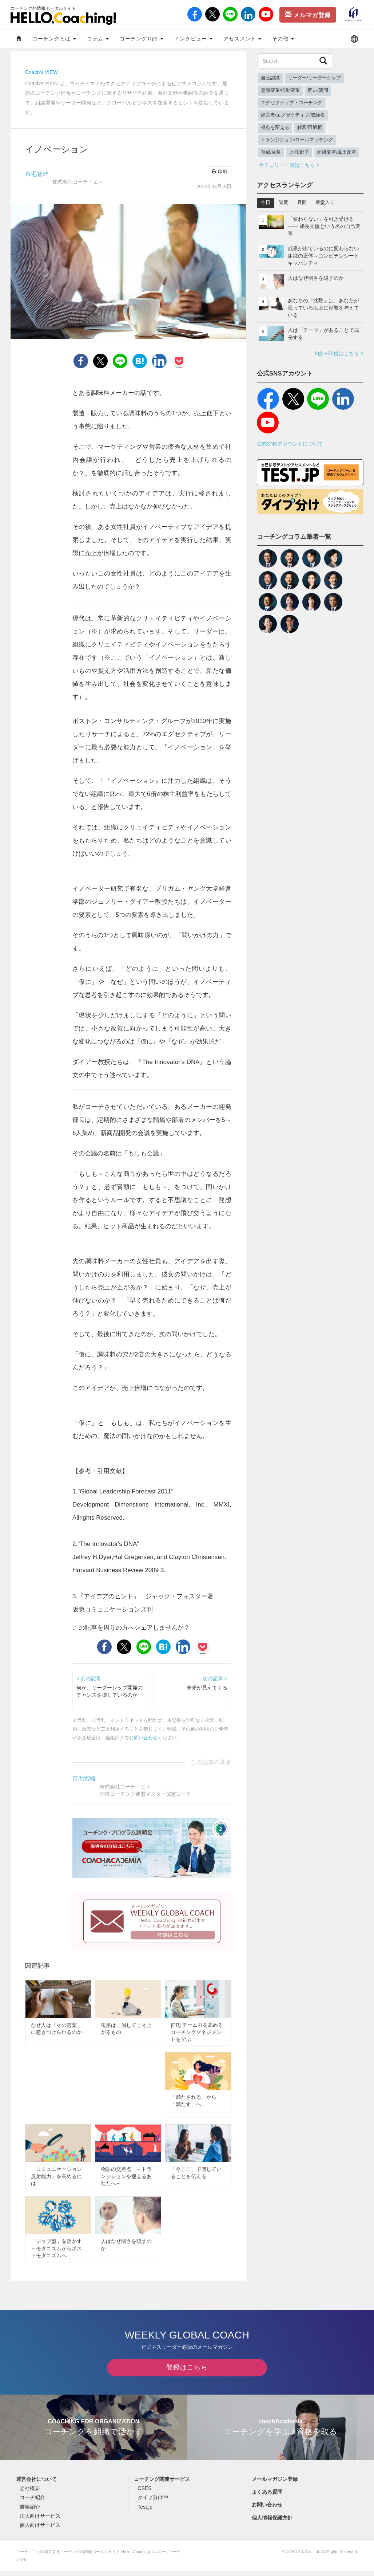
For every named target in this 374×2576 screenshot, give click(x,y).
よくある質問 (267, 2497)
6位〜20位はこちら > (339, 353)
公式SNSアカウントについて (290, 444)
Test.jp (145, 2512)
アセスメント (242, 39)
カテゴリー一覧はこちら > (289, 165)
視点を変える (275, 127)
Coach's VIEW (41, 72)
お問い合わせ (143, 1737)
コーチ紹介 (32, 2503)
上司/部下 (299, 152)
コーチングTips (141, 39)
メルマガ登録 (308, 14)
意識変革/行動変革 (280, 90)
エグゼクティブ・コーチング (291, 102)
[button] (354, 39)
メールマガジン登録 (275, 2484)
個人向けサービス (40, 2530)
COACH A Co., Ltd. (303, 2557)
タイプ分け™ (153, 2503)
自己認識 (270, 77)
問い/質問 (318, 90)
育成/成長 (271, 152)
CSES (144, 2494)
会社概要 (30, 2494)
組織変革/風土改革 (337, 152)
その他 (283, 39)
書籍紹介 (30, 2512)
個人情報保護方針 (272, 2523)
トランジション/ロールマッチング (297, 139)
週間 (284, 202)
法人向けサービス (40, 2521)
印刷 (219, 171)
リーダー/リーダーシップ (314, 77)
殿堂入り (324, 202)
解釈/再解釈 (309, 127)
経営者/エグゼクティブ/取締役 (293, 115)
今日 (265, 202)
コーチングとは (54, 39)
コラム (98, 39)
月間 (302, 202)
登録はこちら (187, 2372)
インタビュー (193, 39)
